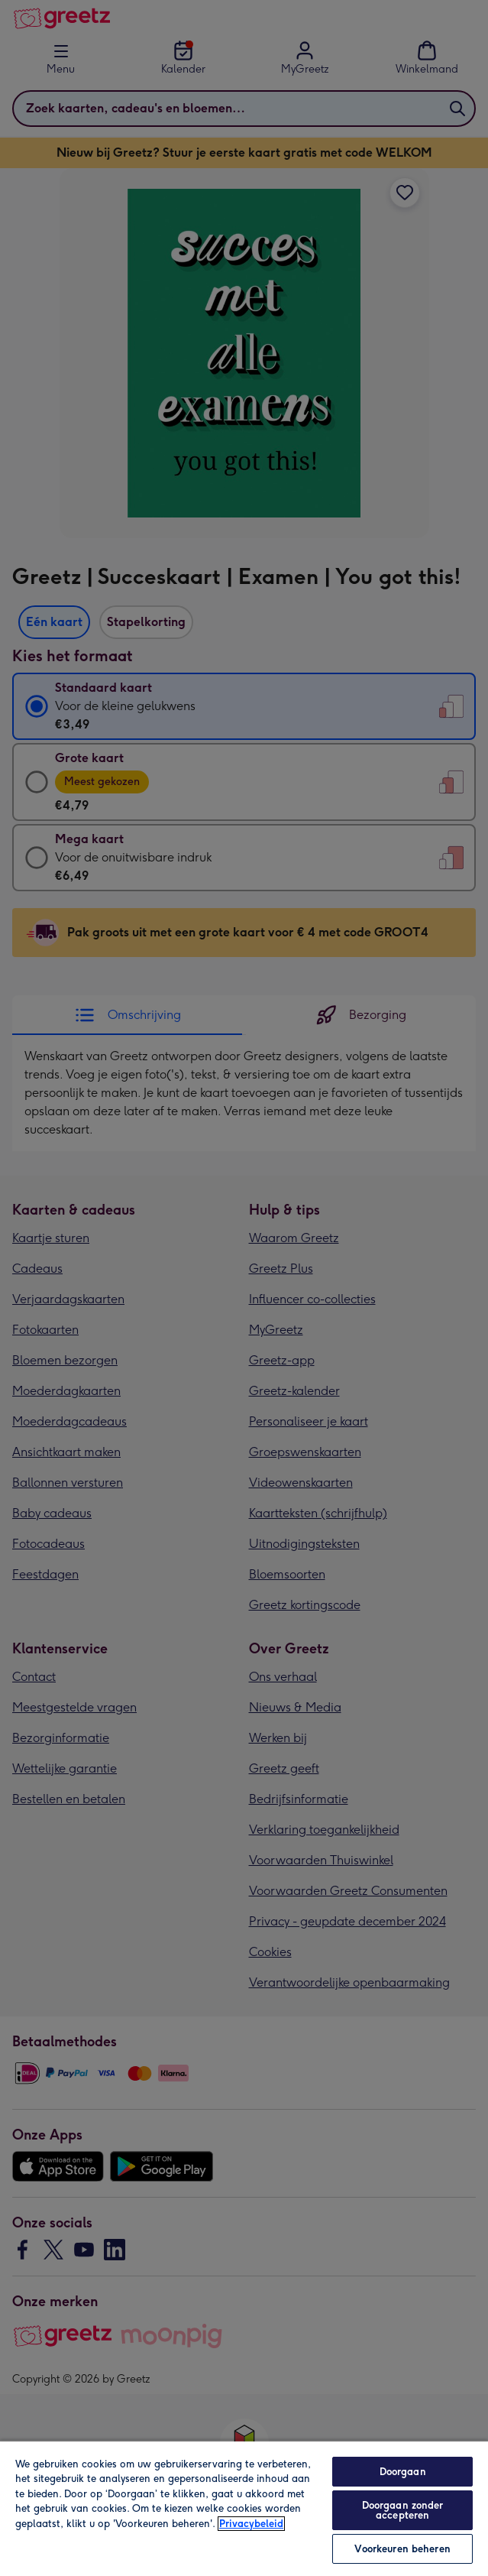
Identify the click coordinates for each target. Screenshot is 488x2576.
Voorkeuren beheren (402, 2549)
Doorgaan (403, 2471)
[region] (244, 2508)
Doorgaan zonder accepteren (403, 2510)
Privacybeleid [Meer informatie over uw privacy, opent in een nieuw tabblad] (251, 2523)
